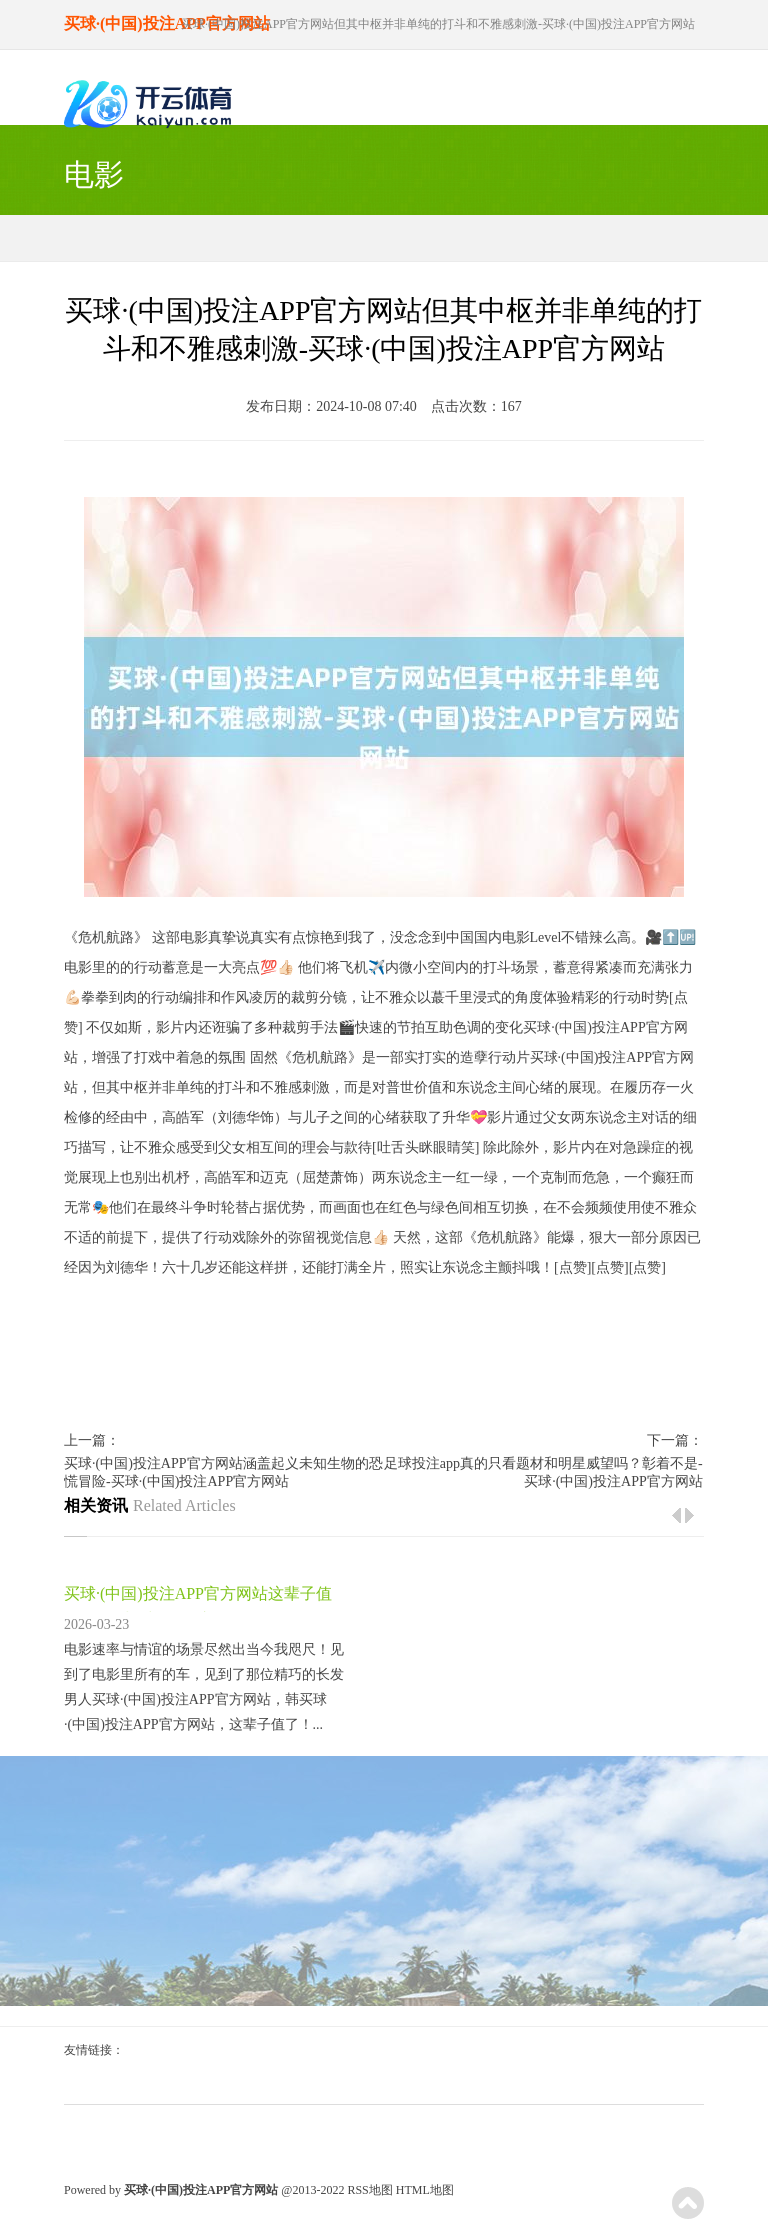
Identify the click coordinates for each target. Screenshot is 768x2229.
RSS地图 (369, 2190)
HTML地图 (425, 2190)
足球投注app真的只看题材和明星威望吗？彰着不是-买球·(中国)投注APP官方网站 (543, 1472)
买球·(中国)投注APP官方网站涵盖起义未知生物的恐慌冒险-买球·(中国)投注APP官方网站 (223, 1472)
